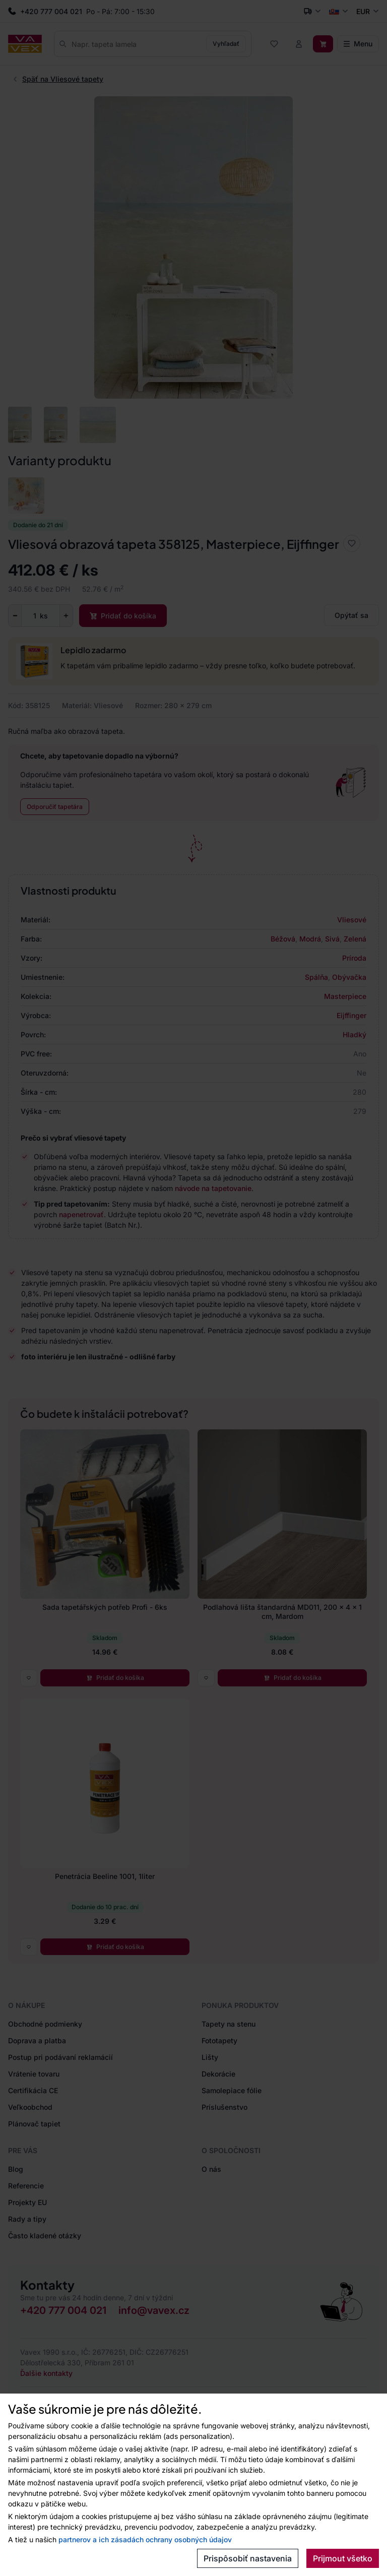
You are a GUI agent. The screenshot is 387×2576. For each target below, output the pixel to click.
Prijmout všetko (342, 2558)
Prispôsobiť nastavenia (248, 2558)
